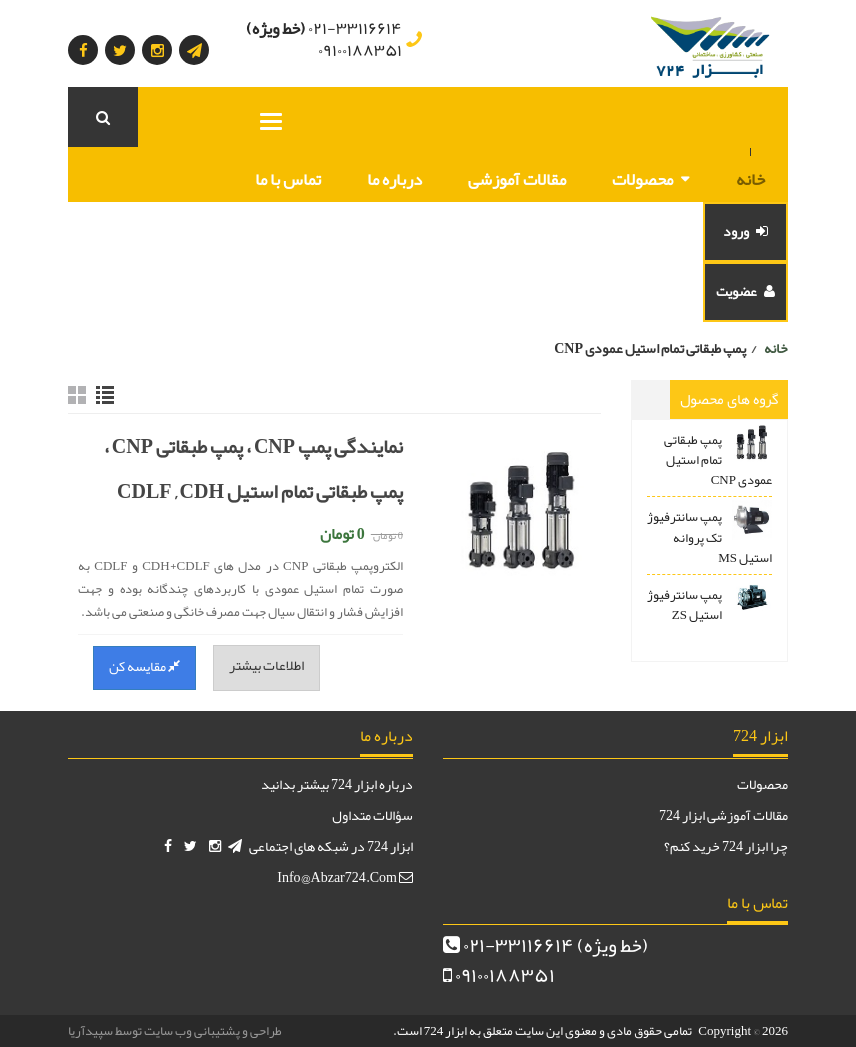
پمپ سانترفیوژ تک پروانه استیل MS (709, 537)
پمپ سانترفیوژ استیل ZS (684, 605)
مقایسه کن (144, 666)
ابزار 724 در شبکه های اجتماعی (331, 846)
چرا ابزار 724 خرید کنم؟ (726, 846)
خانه (750, 179)
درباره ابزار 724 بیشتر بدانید (337, 784)
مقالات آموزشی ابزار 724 (723, 815)
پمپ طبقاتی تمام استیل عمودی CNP (718, 460)
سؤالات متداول (372, 815)
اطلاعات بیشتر (266, 665)
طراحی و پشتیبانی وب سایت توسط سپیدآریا (175, 1031)
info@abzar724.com (345, 877)
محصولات (642, 179)
